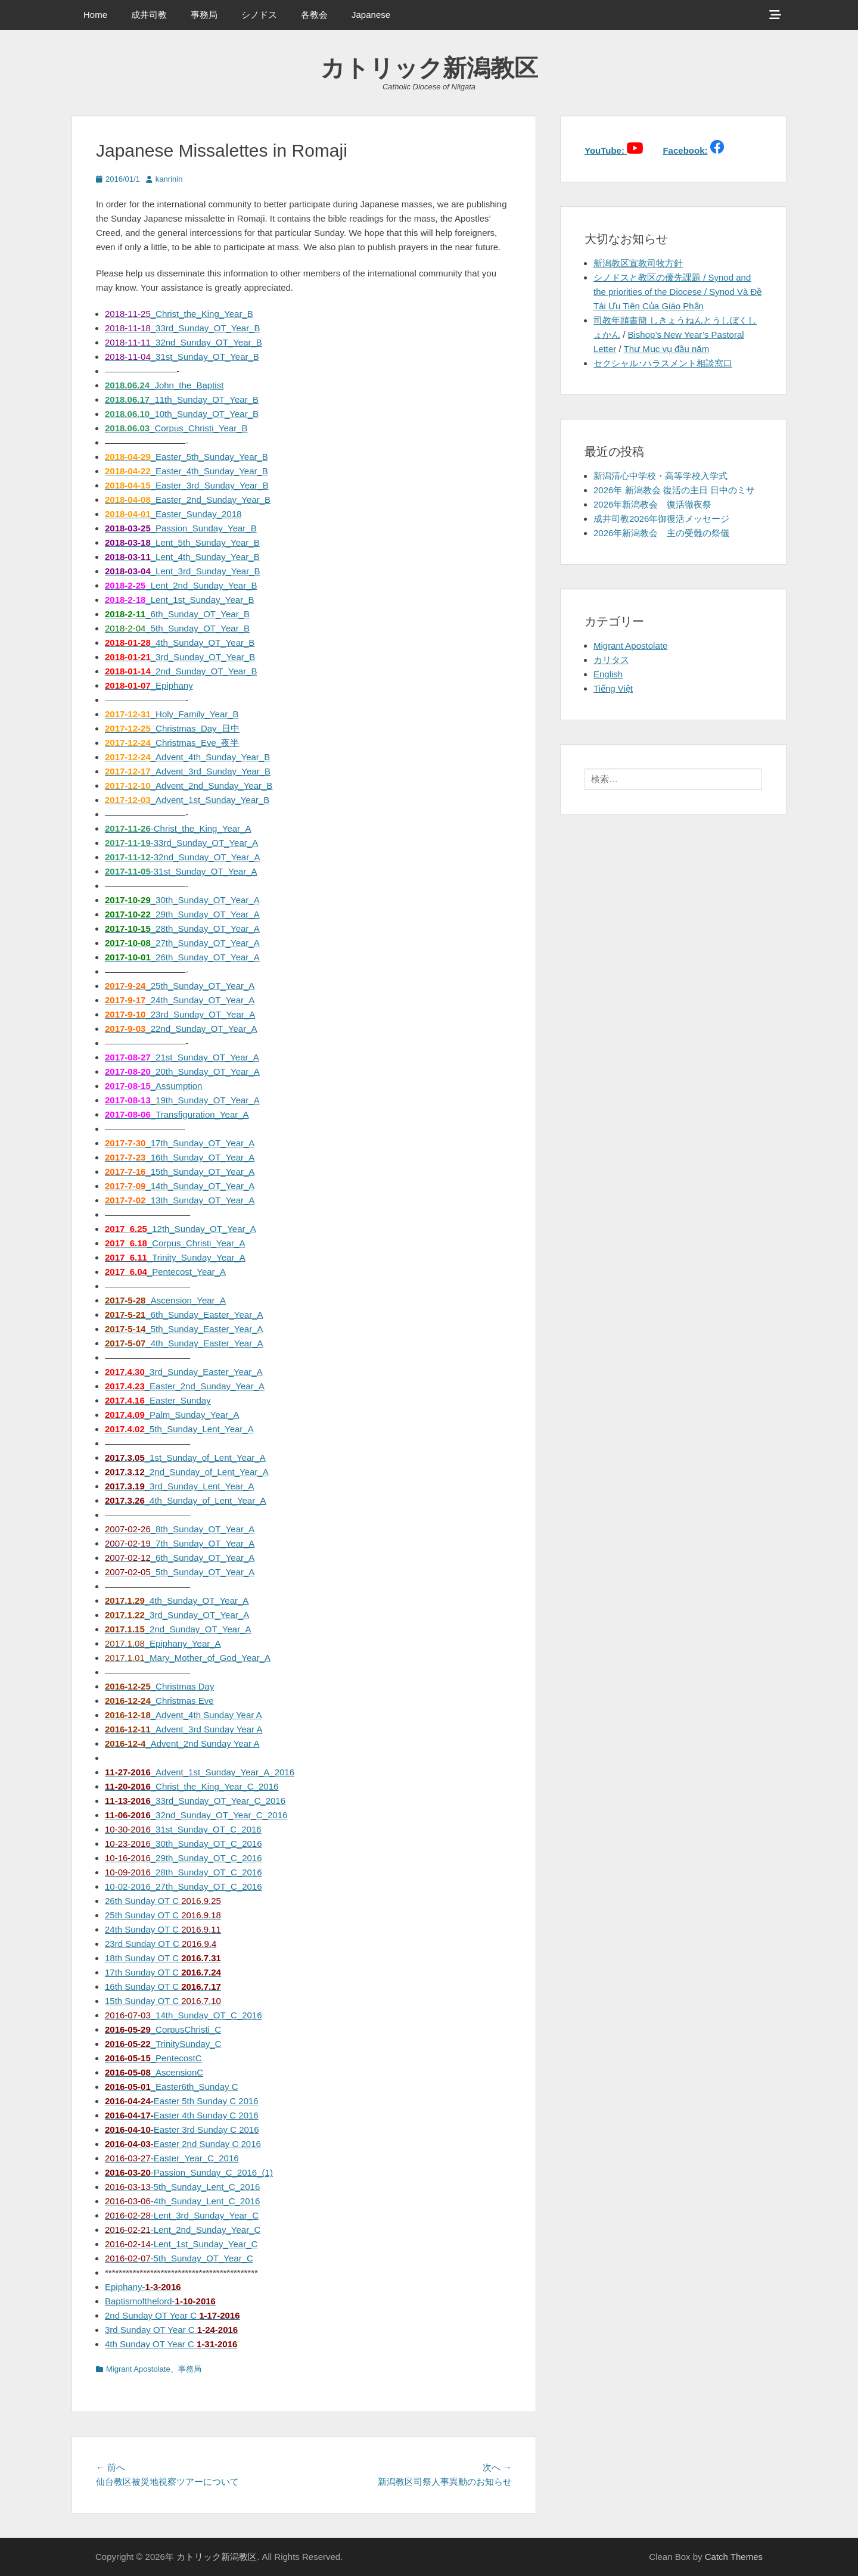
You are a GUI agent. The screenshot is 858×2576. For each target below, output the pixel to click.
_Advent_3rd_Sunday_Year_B (188, 771)
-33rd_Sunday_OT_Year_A (181, 843)
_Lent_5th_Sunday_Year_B (182, 542)
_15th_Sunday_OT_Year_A (179, 1171)
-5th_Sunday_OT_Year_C (179, 2258)
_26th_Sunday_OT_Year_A (182, 957)
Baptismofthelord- (160, 2301)
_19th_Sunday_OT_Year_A (182, 1100)
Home (95, 15)
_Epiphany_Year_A (163, 1643)
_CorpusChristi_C (163, 2029)
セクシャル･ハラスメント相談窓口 (662, 363)
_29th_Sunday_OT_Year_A (182, 914)
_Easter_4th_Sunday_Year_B (186, 471)
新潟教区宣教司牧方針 (638, 263)
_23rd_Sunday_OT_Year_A (180, 1014)
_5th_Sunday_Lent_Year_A (179, 1429)
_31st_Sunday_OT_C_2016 (183, 1829)
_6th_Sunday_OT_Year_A (179, 1558)
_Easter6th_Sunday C (171, 2087)
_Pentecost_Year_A (165, 1272)
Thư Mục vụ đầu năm (667, 349)
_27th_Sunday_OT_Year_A (182, 943)
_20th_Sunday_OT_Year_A (182, 1071)
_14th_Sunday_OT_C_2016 (183, 2015)
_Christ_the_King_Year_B (179, 314)
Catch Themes (734, 2557)
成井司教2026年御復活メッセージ (661, 519)
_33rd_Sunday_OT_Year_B (182, 328)
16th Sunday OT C (163, 1986)
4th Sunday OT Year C (171, 2344)
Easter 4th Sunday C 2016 (182, 2115)
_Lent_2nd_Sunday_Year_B (181, 585)
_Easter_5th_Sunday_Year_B (186, 457)
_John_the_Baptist (164, 385)
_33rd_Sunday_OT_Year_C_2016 (195, 1801)
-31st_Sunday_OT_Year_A (181, 871)
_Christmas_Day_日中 (172, 728)
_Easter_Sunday (158, 1400)
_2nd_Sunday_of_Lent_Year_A (187, 1472)
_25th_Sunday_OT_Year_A (179, 986)
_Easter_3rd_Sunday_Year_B (187, 485)
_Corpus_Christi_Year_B (176, 428)
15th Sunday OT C (163, 2001)
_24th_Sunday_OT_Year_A (179, 1000)
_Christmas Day (159, 1686)
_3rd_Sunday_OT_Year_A (177, 1615)
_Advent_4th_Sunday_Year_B (187, 757)
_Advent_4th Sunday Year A (183, 1715)
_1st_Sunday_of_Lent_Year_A (185, 1457)
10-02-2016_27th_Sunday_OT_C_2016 (183, 1886)
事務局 (204, 15)
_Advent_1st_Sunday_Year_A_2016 (199, 1772)
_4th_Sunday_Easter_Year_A (184, 1343)
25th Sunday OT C (163, 1915)
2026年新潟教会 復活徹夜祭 (652, 504)
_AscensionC (154, 2072)
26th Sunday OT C (163, 1901)
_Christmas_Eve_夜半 (172, 743)
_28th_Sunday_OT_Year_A (182, 928)
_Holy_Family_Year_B (172, 714)
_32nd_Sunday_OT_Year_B (183, 342)
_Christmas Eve (159, 1700)
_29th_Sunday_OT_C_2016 (183, 1858)
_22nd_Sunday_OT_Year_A (181, 1028)
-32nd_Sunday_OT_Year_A (182, 857)
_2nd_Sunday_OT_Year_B (181, 671)
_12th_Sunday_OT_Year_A (180, 1229)
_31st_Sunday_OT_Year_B (182, 356)
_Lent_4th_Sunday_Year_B (182, 557)
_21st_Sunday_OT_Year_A (182, 1057)
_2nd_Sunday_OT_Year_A (178, 1629)
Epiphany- (143, 2287)
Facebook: (685, 150)
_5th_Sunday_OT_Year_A (179, 1572)
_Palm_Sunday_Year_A (172, 1415)
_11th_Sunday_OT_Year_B (182, 399)
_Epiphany (149, 685)
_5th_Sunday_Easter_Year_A (184, 1329)
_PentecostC (153, 2058)
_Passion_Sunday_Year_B (181, 528)
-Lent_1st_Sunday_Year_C (181, 2244)
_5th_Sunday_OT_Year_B (177, 628)
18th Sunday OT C (163, 1958)
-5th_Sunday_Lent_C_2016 (182, 2187)
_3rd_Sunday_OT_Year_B (180, 657)
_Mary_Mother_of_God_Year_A (188, 1658)
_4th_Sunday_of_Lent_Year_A (185, 1500)
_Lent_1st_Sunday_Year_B (179, 600)
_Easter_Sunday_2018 (173, 514)
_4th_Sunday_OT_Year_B (179, 642)
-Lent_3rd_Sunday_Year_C (182, 2215)
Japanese (371, 15)
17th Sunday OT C (163, 1972)
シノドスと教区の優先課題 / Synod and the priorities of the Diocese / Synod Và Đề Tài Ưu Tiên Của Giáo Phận (677, 291)
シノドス (259, 15)
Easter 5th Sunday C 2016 (182, 2101)
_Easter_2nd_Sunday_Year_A (185, 1386)
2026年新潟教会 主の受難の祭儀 (661, 533)
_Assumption (153, 1086)
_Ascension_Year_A (165, 1300)
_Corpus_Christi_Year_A (175, 1243)
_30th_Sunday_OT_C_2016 (183, 1843)
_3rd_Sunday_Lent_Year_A (179, 1486)
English (608, 674)
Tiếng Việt (613, 688)
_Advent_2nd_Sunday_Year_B (188, 785)
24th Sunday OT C (163, 1929)
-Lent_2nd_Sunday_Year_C (182, 2230)
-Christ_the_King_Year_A (178, 828)
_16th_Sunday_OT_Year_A (179, 1157)
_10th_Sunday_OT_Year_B (182, 414)
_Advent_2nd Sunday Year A (182, 1743)
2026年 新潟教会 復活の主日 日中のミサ (674, 490)
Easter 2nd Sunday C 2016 (183, 2144)
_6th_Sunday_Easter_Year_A (184, 1314)
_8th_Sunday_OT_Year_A (179, 1529)
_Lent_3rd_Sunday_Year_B (182, 571)
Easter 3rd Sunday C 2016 (182, 2129)
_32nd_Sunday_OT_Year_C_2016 (196, 1815)
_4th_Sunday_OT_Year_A (176, 1600)
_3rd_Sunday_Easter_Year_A (184, 1372)
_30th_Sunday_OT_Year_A (182, 900)
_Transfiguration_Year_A (177, 1114)
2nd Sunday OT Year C (172, 2315)
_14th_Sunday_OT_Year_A (179, 1186)
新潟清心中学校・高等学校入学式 (660, 476)
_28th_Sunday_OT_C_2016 (183, 1872)
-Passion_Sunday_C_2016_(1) (189, 2172)
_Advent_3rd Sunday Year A (183, 1729)
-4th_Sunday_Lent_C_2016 (182, 2201)
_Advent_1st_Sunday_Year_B (187, 800)
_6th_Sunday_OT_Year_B (177, 614)
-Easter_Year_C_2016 (172, 2158)
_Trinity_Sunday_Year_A (175, 1257)
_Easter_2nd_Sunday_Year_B (188, 499)
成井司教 (149, 15)
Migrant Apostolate (138, 2369)
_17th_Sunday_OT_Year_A (179, 1143)
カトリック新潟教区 (429, 68)
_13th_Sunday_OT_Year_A (179, 1200)
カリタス (611, 660)
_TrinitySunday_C (163, 2044)
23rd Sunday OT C (160, 1944)
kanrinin (169, 179)
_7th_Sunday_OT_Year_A (179, 1543)
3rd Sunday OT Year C (171, 2330)
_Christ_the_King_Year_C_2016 (191, 1786)
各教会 (314, 15)
